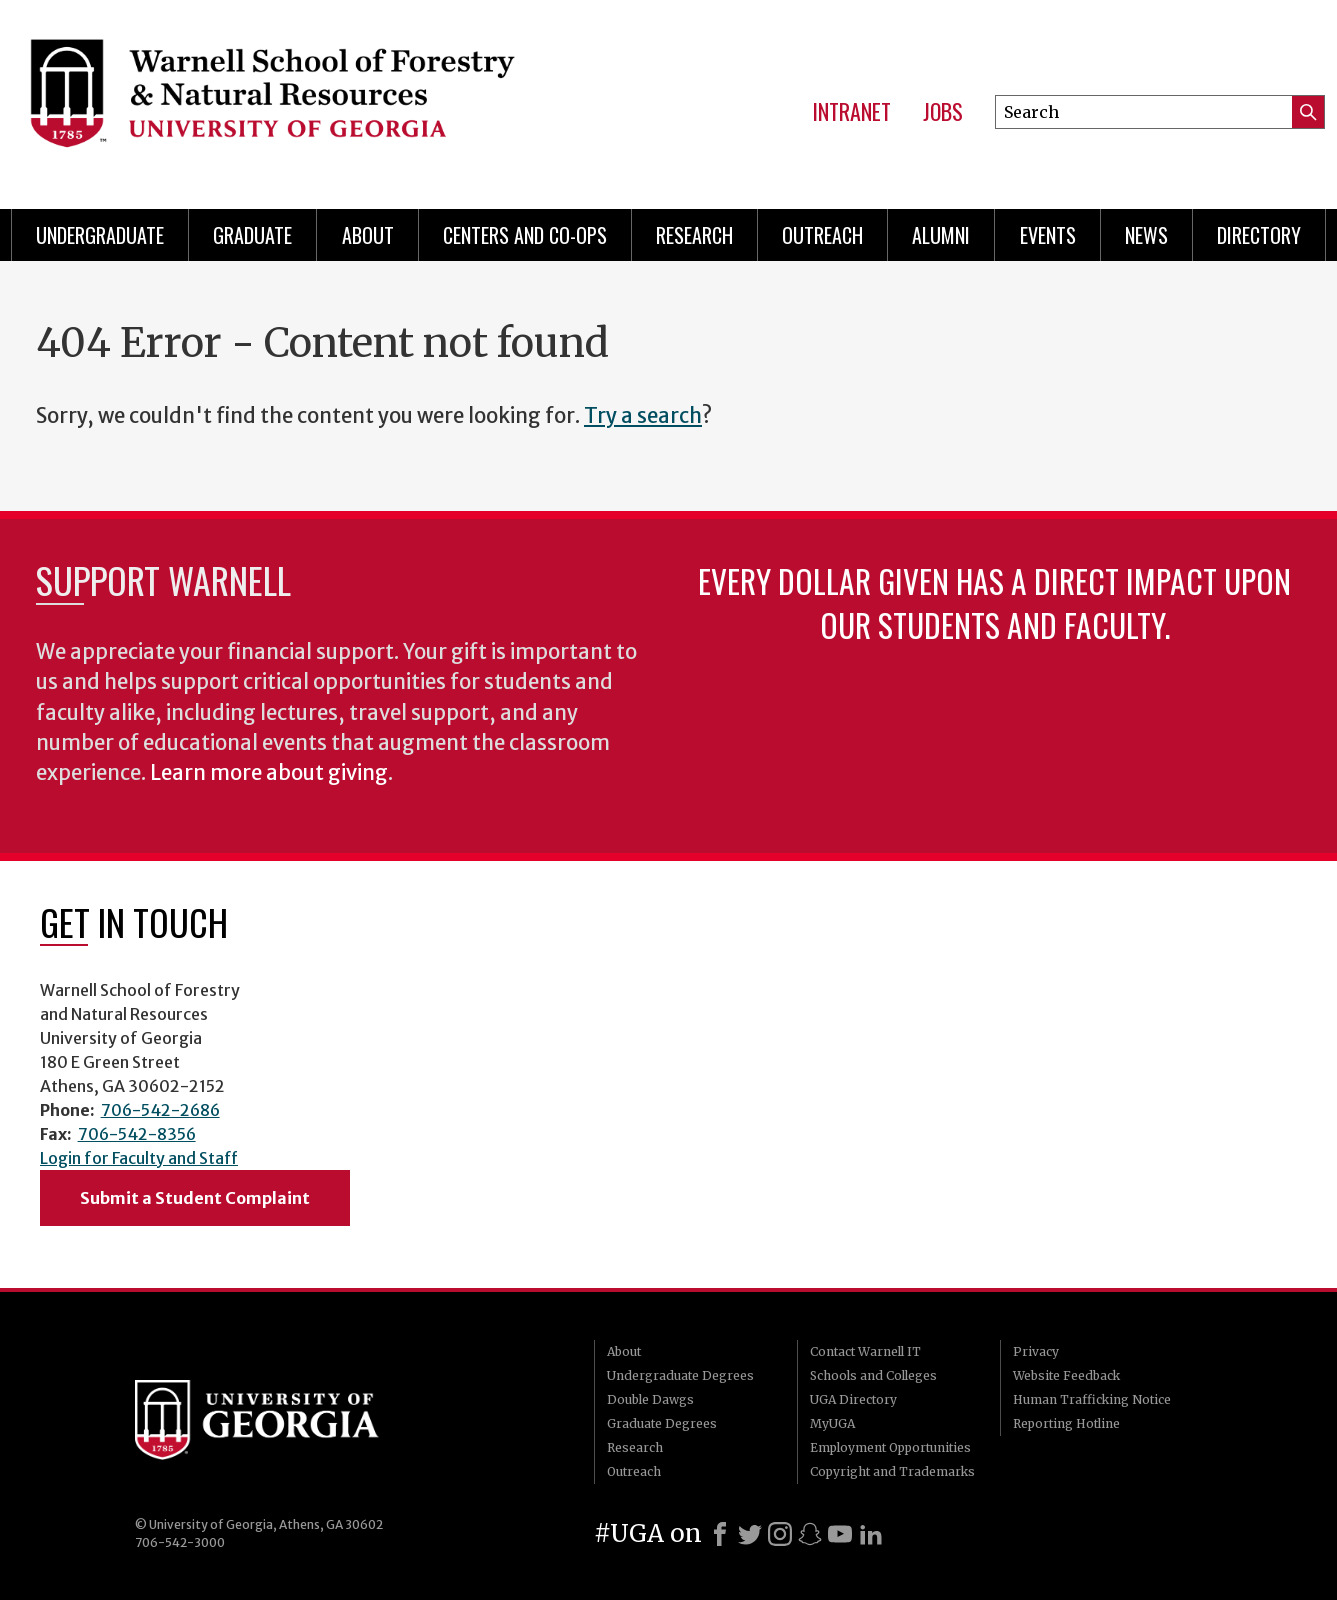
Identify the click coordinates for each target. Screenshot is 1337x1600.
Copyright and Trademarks (892, 1471)
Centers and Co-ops (525, 235)
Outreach (822, 235)
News (1146, 235)
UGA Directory (853, 1399)
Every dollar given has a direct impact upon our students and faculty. (994, 602)
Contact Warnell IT (865, 1351)
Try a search (643, 416)
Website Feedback (1066, 1375)
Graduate (252, 235)
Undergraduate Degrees (680, 1375)
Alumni (941, 235)
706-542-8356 (137, 1134)
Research (694, 235)
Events (1048, 235)
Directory (1259, 235)
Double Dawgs (650, 1399)
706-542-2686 (160, 1110)
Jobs (943, 112)
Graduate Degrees (662, 1423)
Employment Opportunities (890, 1447)
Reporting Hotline (1066, 1423)
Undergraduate (100, 235)
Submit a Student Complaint (195, 1198)
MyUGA (832, 1423)
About (368, 235)
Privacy (1036, 1351)
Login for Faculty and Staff (139, 1158)
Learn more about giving (269, 773)
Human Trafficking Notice (1092, 1399)
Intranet (851, 112)
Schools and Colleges (873, 1375)
